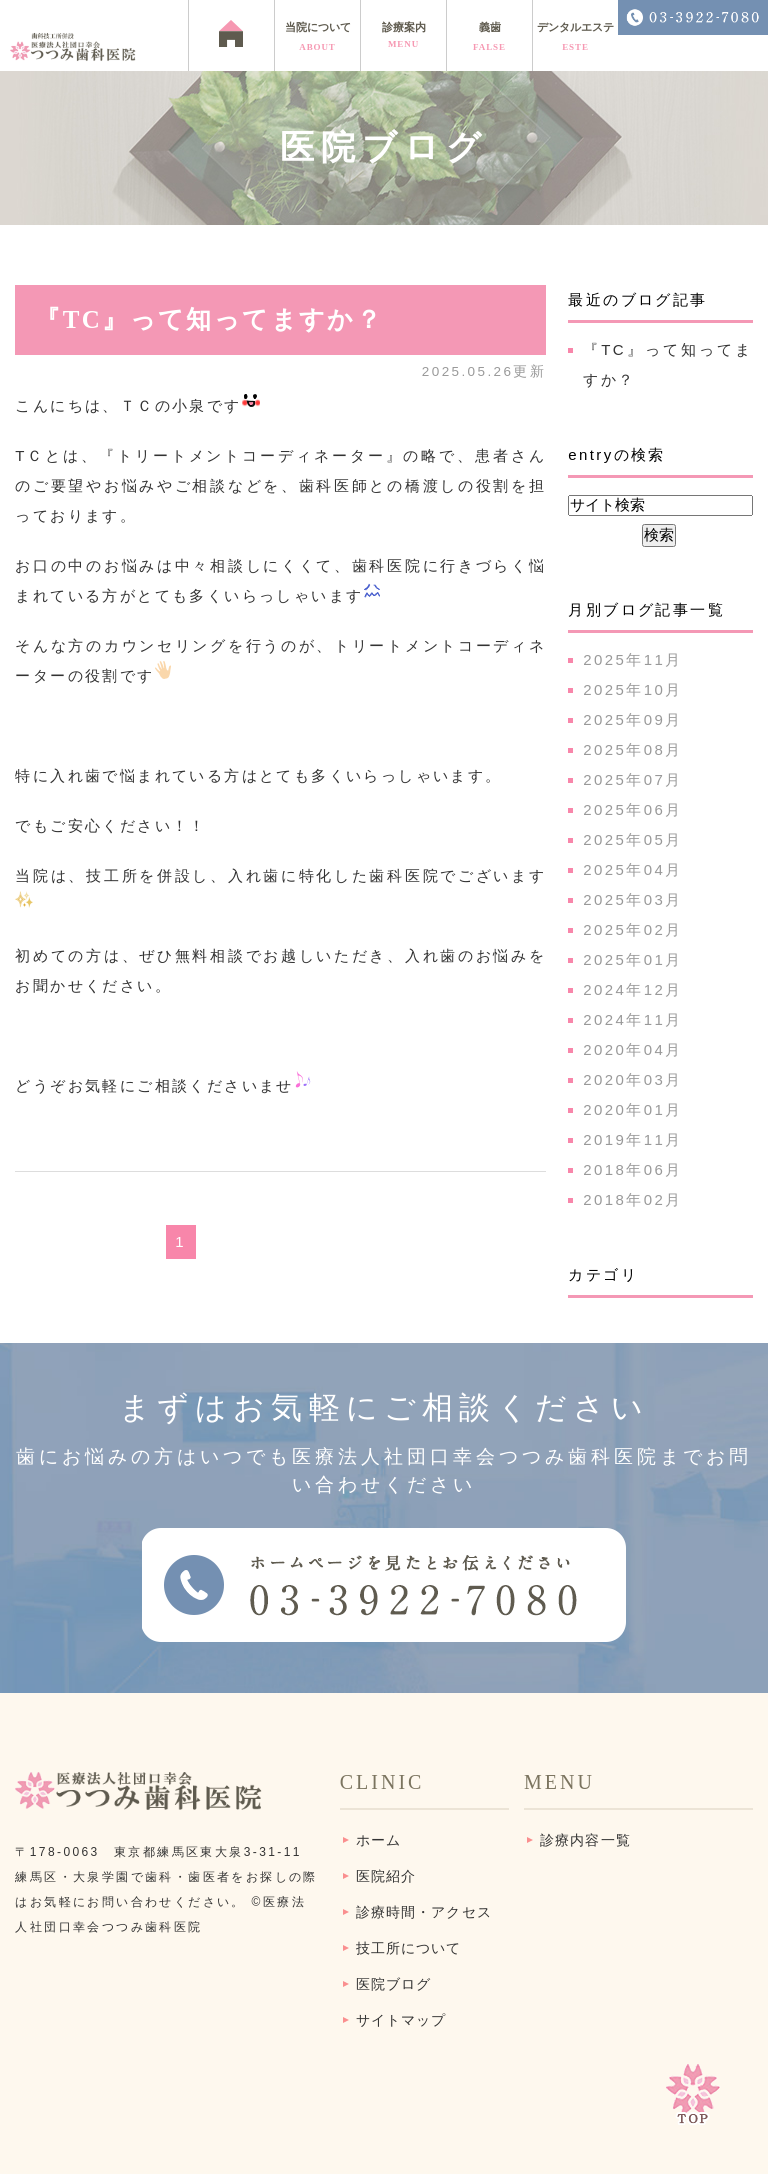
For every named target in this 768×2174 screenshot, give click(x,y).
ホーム (378, 1840)
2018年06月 (632, 1169)
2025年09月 (632, 719)
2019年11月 (632, 1139)
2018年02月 (632, 1199)
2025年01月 (632, 959)
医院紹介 (386, 1876)
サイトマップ (401, 2020)
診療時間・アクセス (424, 1912)
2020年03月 (632, 1079)
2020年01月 (632, 1109)
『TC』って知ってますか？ (209, 319)
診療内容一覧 (585, 1840)
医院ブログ (394, 1984)
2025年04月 (632, 869)
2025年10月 (632, 689)
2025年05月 (632, 839)
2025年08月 (632, 749)
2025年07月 (632, 779)
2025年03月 (632, 899)
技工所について (409, 1948)
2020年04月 (632, 1049)
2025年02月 (632, 929)
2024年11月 (632, 1019)
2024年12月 (632, 989)
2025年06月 (632, 809)
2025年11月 (632, 659)
